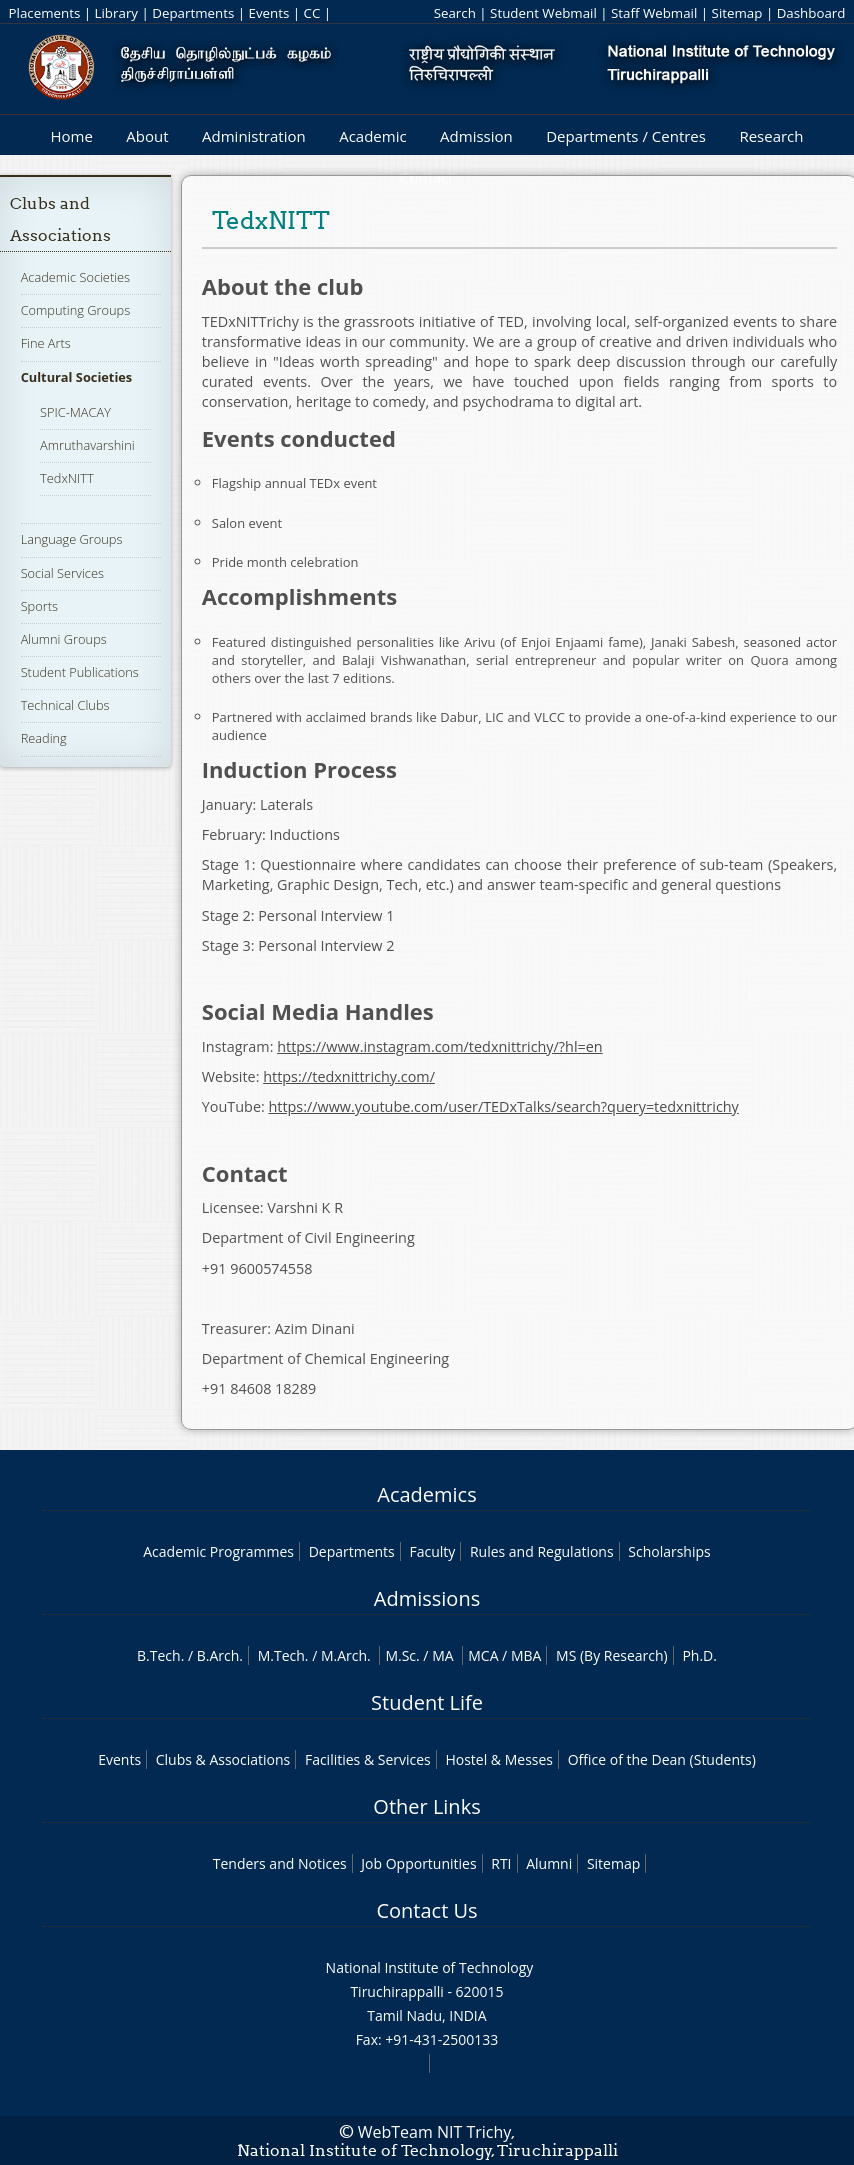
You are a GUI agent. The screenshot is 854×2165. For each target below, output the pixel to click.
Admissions (427, 1598)
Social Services (62, 573)
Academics (426, 1494)
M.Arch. (346, 1655)
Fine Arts (46, 343)
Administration (254, 136)
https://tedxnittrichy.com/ (349, 1076)
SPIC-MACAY (75, 412)
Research (771, 136)
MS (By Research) (612, 1655)
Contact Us (426, 1910)
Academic (372, 136)
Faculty (432, 1551)
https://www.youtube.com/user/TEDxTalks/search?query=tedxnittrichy (503, 1106)
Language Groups (72, 539)
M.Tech (281, 1655)
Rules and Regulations (542, 1551)
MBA (526, 1655)
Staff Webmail (654, 13)
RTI (501, 1863)
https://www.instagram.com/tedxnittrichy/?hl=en (440, 1046)
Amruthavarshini (87, 445)
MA (442, 1655)
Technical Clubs (65, 705)
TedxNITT (67, 478)
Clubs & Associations (223, 1759)
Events (269, 13)
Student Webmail (543, 13)
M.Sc (400, 1655)
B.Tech (159, 1655)
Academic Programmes (218, 1551)
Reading (44, 738)
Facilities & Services (368, 1759)
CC (312, 13)
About (147, 136)
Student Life (427, 1702)
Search (455, 13)
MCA (483, 1655)
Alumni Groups (64, 639)
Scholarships (669, 1551)
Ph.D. (699, 1655)
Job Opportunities (418, 1863)
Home (71, 136)
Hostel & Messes (499, 1759)
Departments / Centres (626, 136)
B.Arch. (220, 1655)
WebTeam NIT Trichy (435, 2132)
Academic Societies (75, 277)
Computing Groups (76, 310)
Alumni (549, 1863)
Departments (193, 13)
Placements (45, 13)
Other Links (426, 1806)
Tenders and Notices (280, 1863)
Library (116, 13)
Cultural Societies (77, 377)
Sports (39, 606)
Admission (476, 136)
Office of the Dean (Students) (662, 1759)
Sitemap (737, 13)
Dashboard (811, 13)
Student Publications (80, 672)
